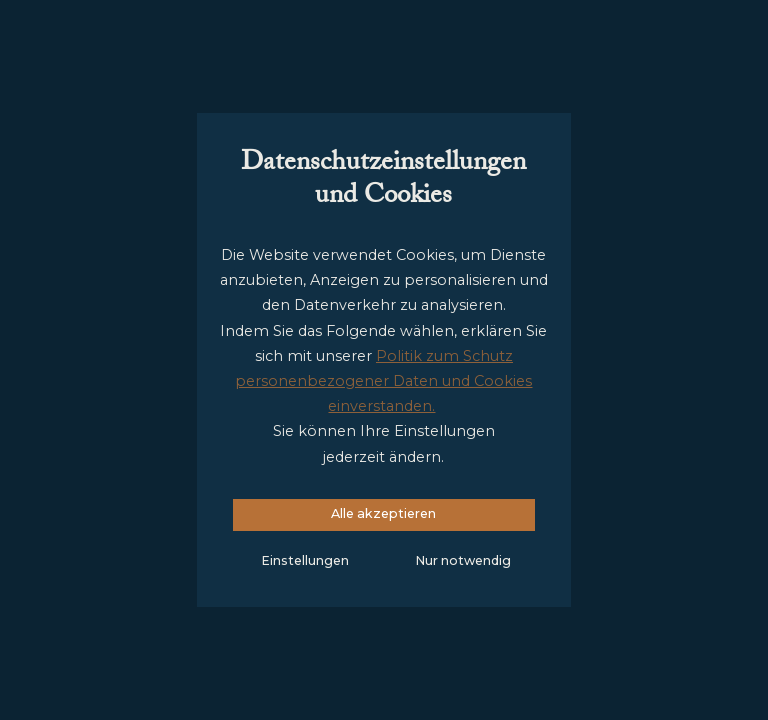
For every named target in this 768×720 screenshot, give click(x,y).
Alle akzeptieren (383, 513)
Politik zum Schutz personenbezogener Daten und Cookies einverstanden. (383, 381)
